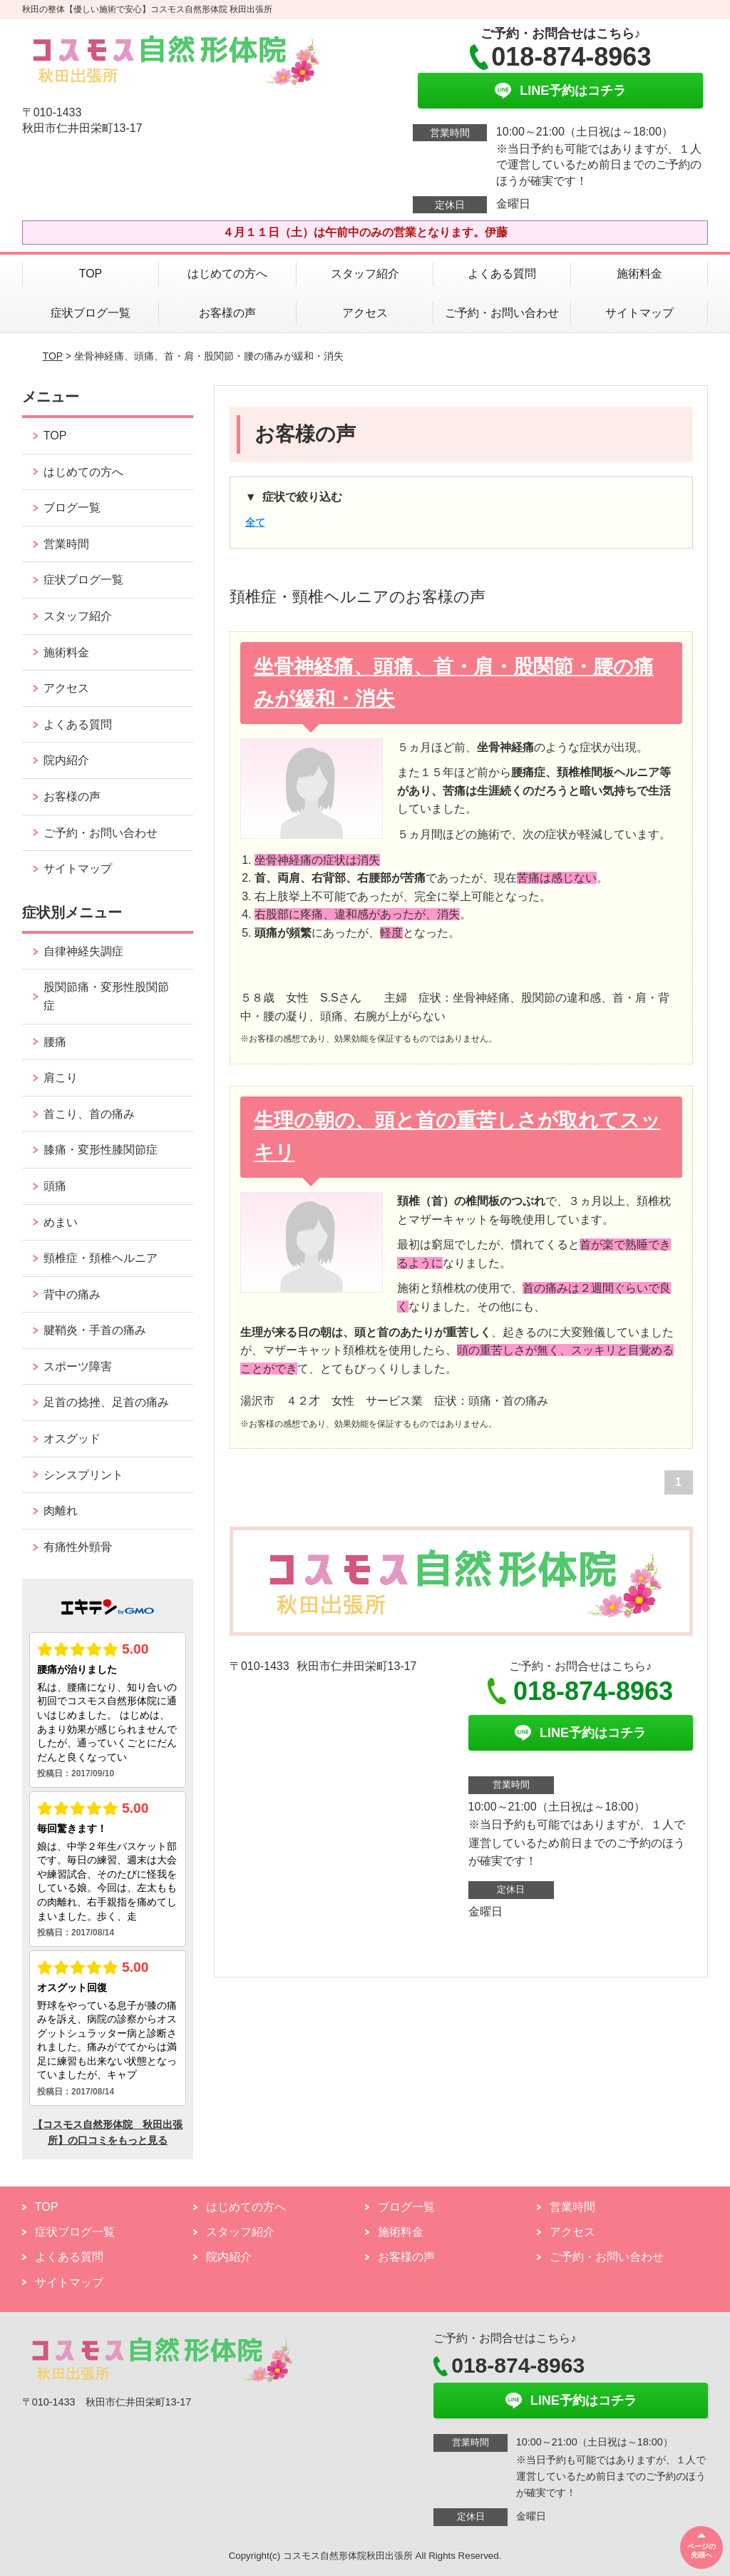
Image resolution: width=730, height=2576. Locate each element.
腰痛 (54, 1042)
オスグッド (72, 1438)
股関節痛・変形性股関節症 (106, 996)
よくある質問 (502, 274)
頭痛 (54, 1186)
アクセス (365, 313)
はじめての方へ (227, 274)
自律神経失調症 (83, 951)
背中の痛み (72, 1294)
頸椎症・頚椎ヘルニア (100, 1258)
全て (255, 522)
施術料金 (639, 274)
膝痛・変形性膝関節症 (100, 1150)
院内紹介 (66, 760)
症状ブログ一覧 (90, 313)
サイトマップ (639, 313)
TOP (91, 274)
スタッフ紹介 (365, 274)
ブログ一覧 (72, 508)
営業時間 (66, 544)
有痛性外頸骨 (77, 1547)
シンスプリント (83, 1475)
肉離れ (60, 1511)
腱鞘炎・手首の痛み (94, 1330)
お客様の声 (227, 313)
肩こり (60, 1077)
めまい (60, 1222)
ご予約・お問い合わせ (502, 313)
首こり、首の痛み (89, 1114)
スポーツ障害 (77, 1366)
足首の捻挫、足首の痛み (106, 1402)
